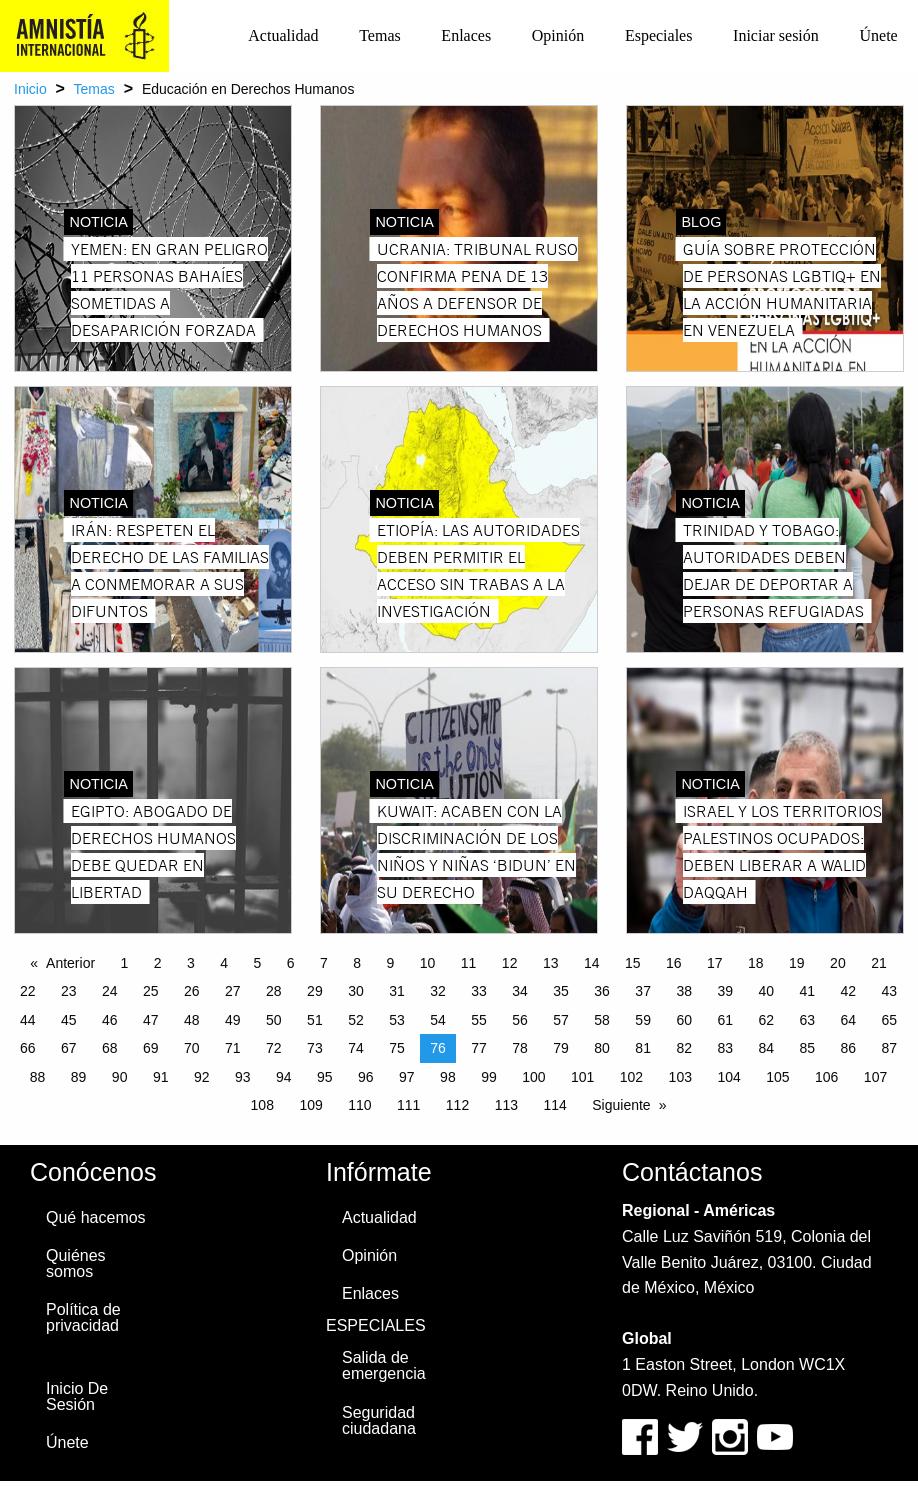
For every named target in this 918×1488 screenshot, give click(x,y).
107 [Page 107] (875, 1077)
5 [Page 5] (258, 963)
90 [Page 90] (120, 1077)
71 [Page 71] (233, 1048)
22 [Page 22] (28, 991)
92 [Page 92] (202, 1077)
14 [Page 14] (592, 963)
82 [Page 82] (684, 1048)
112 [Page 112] (457, 1105)
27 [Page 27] (233, 991)
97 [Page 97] (407, 1077)
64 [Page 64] (849, 1020)
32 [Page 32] (438, 991)
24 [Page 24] (110, 991)
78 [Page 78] (520, 1048)
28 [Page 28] (274, 991)
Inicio (30, 89)
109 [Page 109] (310, 1105)
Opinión (558, 35)
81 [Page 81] (643, 1048)
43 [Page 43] (890, 991)
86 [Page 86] (849, 1048)
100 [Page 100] (533, 1077)
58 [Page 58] (602, 1020)
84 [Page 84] (766, 1048)
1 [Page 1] (125, 963)
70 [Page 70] (192, 1048)
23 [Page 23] (69, 991)
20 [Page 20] (838, 963)
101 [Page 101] (582, 1077)
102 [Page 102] (631, 1077)
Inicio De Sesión (77, 1396)
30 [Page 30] (356, 991)
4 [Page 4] (224, 963)
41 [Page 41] (807, 991)
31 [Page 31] (397, 991)
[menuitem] (283, 36)
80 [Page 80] (602, 1048)
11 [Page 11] (469, 963)
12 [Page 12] (510, 963)
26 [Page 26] (192, 991)
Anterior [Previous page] (70, 963)
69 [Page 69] (151, 1048)
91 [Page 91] (161, 1077)
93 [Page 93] (243, 1077)
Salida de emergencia (384, 1365)
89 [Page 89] (79, 1077)
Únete (878, 35)
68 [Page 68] (110, 1048)
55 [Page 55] (479, 1020)
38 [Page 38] (684, 991)
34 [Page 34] (520, 991)
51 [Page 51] (315, 1020)
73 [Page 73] (315, 1048)
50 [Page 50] (274, 1020)
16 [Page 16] (674, 963)
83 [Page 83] (725, 1048)
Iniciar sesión (776, 35)
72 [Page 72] (274, 1048)
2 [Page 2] (158, 963)
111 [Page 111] (408, 1105)
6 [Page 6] (291, 963)
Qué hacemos (96, 1217)
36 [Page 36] (602, 991)
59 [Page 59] (643, 1020)
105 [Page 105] (777, 1077)
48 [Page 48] (192, 1020)
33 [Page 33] (479, 991)
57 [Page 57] (561, 1020)
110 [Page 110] (359, 1105)
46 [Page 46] (110, 1020)
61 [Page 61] (725, 1020)
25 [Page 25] (151, 991)
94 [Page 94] (284, 1077)
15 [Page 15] (633, 963)
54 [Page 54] (438, 1020)
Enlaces (466, 35)
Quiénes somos (76, 1263)
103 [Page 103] (680, 1077)
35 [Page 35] (561, 991)
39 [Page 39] (725, 991)
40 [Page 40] (766, 991)
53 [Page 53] (397, 1020)
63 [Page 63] (807, 1020)
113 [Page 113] (506, 1105)
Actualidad (283, 35)
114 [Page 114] (554, 1105)
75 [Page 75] (397, 1048)
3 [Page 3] (191, 963)
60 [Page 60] (684, 1020)
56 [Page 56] (520, 1020)
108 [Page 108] (262, 1105)
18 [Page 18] (756, 963)
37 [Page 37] (643, 991)
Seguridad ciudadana (379, 1420)
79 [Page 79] (561, 1048)
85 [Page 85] (807, 1048)
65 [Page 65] (890, 1020)
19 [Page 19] (797, 963)
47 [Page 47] (151, 1020)
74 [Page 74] (356, 1048)
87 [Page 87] (890, 1048)
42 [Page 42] (849, 991)
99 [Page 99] (489, 1077)
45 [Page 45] (69, 1020)
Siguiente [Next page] (621, 1105)
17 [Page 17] (715, 963)
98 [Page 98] (448, 1077)
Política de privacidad (83, 1317)
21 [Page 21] (879, 963)
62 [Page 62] (766, 1020)
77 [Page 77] (479, 1048)
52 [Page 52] (356, 1020)
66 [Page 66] (28, 1048)
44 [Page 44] (28, 1020)
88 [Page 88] (38, 1077)
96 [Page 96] (366, 1077)
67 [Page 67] (69, 1048)
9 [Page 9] (391, 963)
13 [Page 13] (551, 963)
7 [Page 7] (324, 963)
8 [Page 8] (357, 963)
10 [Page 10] (428, 963)
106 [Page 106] (826, 1077)
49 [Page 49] (233, 1020)
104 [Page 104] (728, 1077)
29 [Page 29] (315, 991)
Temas (380, 35)
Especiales (659, 35)
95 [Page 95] (325, 1077)
